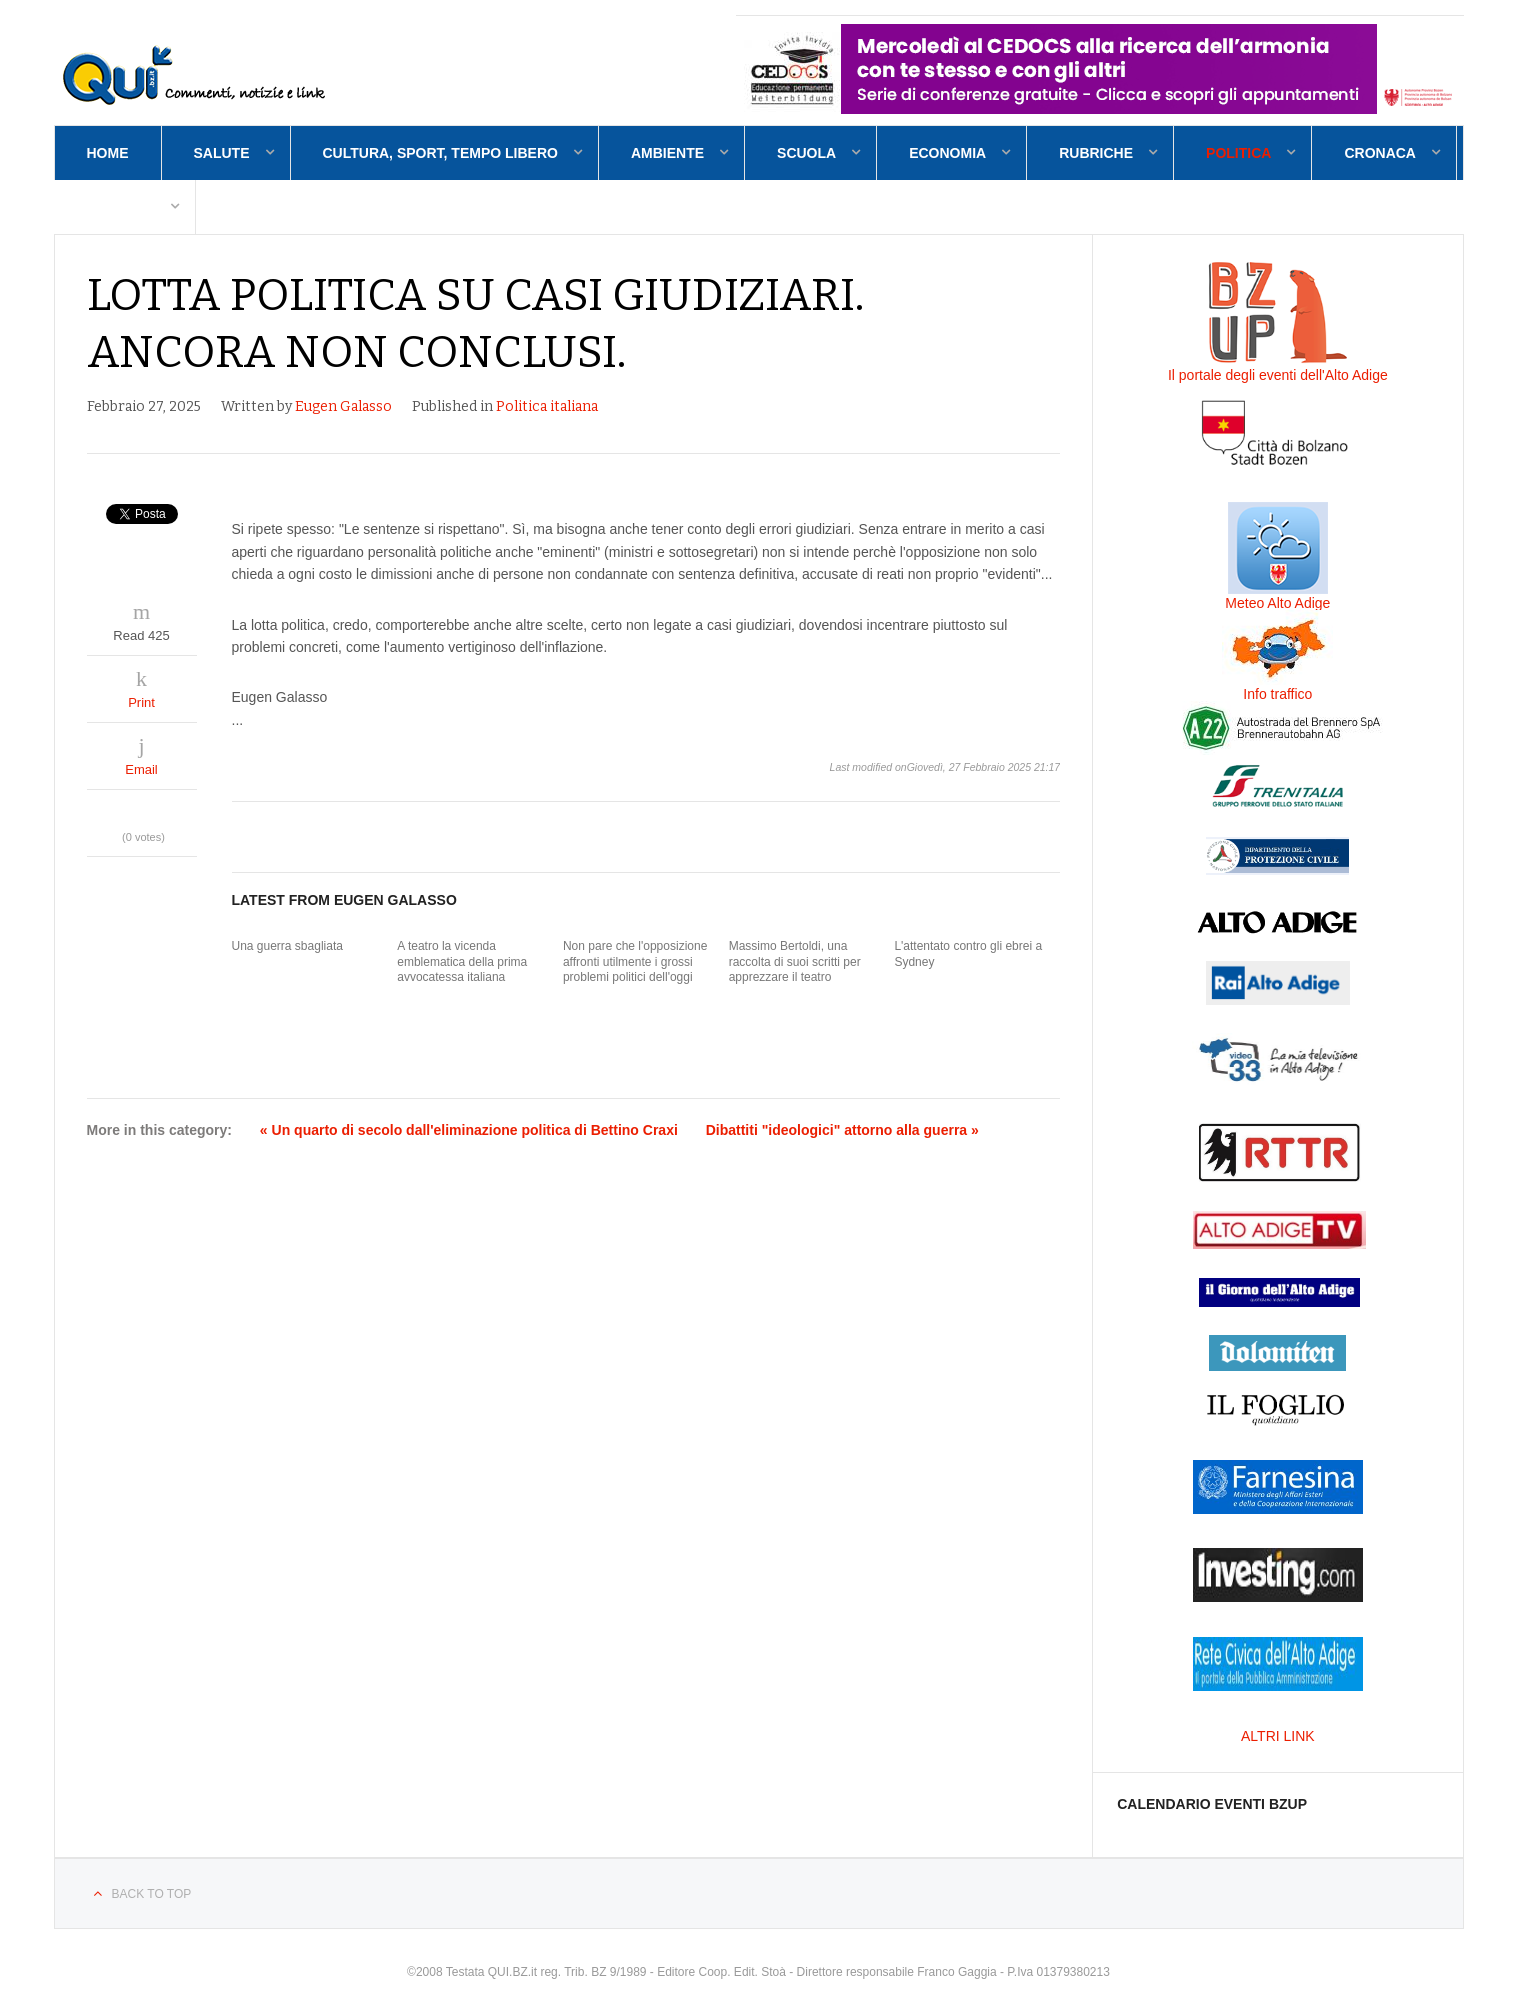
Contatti (121, 207)
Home (108, 153)
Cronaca (1380, 153)
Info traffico (1277, 694)
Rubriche (1096, 153)
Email (141, 769)
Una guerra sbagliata (287, 946)
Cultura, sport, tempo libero (440, 153)
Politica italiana (547, 406)
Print (141, 702)
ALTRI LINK (1278, 1736)
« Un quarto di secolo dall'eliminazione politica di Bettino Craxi (469, 1130)
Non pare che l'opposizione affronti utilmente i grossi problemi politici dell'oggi (635, 961)
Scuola (806, 153)
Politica (1238, 153)
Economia (947, 153)
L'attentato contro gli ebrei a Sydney (968, 954)
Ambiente (667, 153)
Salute (222, 153)
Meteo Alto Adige (1277, 603)
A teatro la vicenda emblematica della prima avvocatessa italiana (462, 961)
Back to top (152, 1894)
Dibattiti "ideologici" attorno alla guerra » (842, 1130)
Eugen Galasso (343, 406)
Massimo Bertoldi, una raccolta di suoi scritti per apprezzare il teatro (795, 961)
